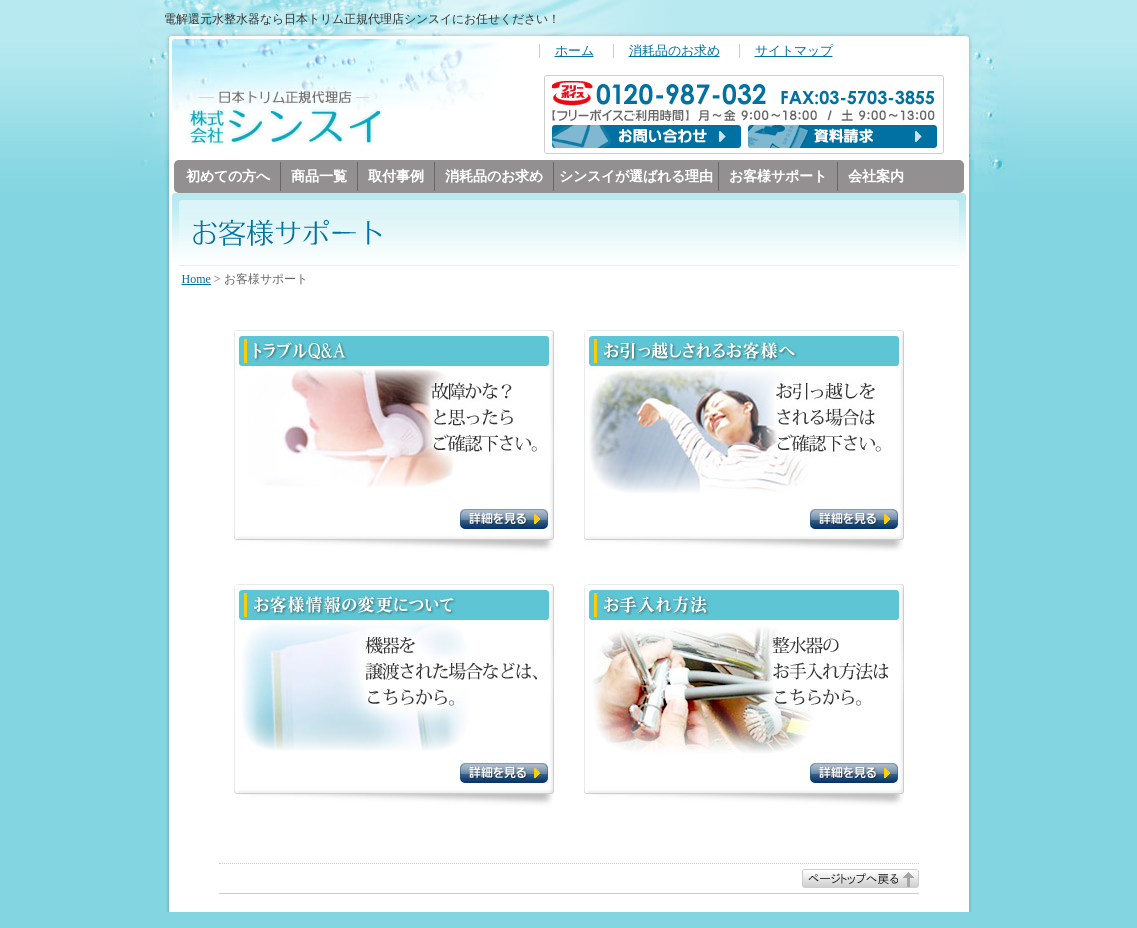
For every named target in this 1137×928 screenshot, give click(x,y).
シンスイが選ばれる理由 (636, 176)
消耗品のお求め (674, 51)
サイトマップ (794, 51)
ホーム (574, 51)
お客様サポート (778, 176)
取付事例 (396, 176)
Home (196, 280)
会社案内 (876, 176)
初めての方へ (228, 176)
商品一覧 (319, 176)
